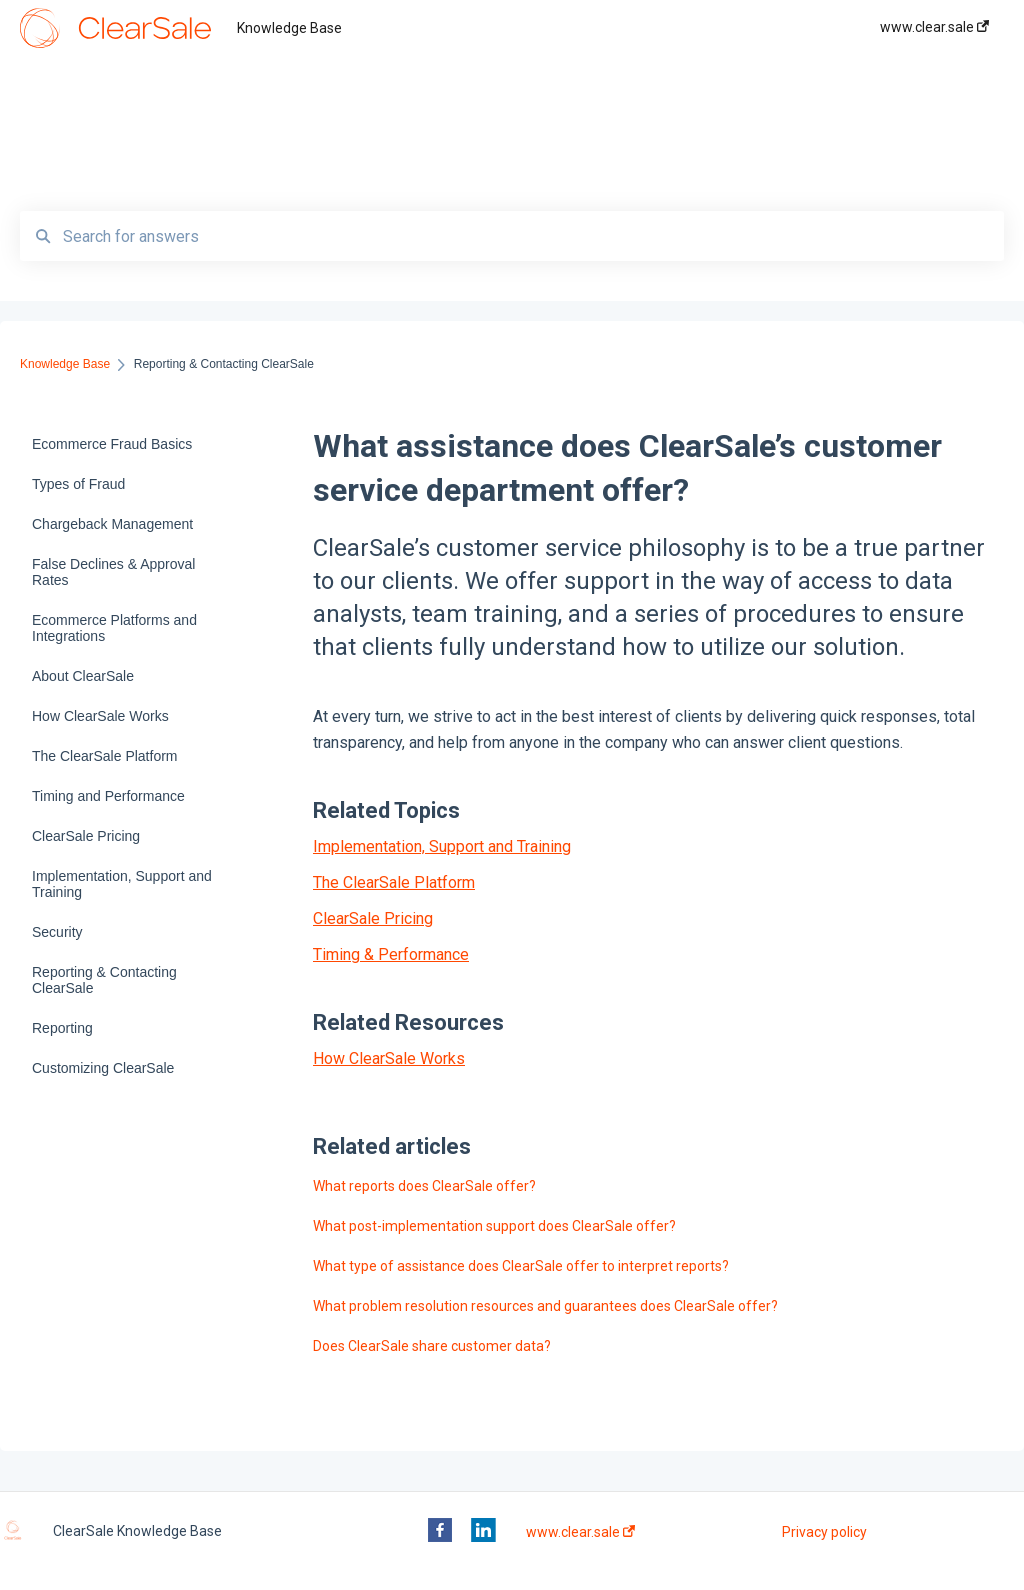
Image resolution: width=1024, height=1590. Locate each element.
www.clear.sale (580, 1532)
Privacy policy (824, 1532)
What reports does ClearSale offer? (424, 1186)
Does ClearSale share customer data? (432, 1346)
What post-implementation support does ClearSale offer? (494, 1226)
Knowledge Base (289, 28)
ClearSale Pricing (373, 918)
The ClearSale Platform (394, 882)
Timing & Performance (391, 954)
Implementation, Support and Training (442, 846)
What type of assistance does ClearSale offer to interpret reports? (521, 1266)
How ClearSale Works (389, 1058)
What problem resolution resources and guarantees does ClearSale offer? (545, 1306)
